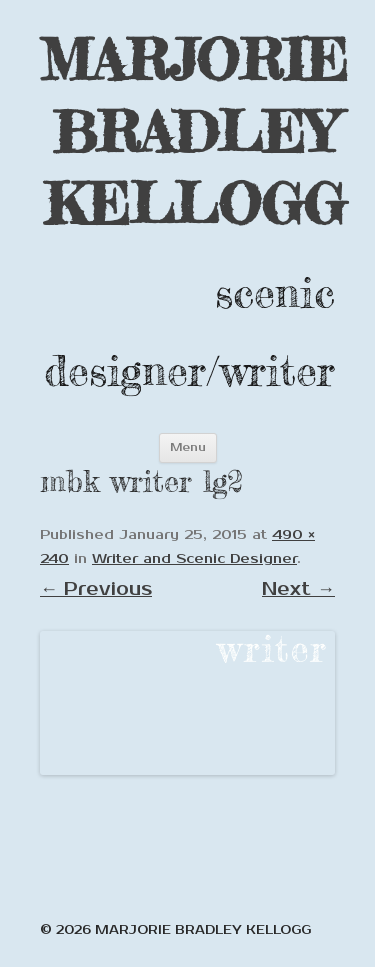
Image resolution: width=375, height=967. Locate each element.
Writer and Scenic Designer (194, 559)
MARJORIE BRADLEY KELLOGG (194, 131)
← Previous (96, 589)
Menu (188, 447)
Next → (298, 589)
